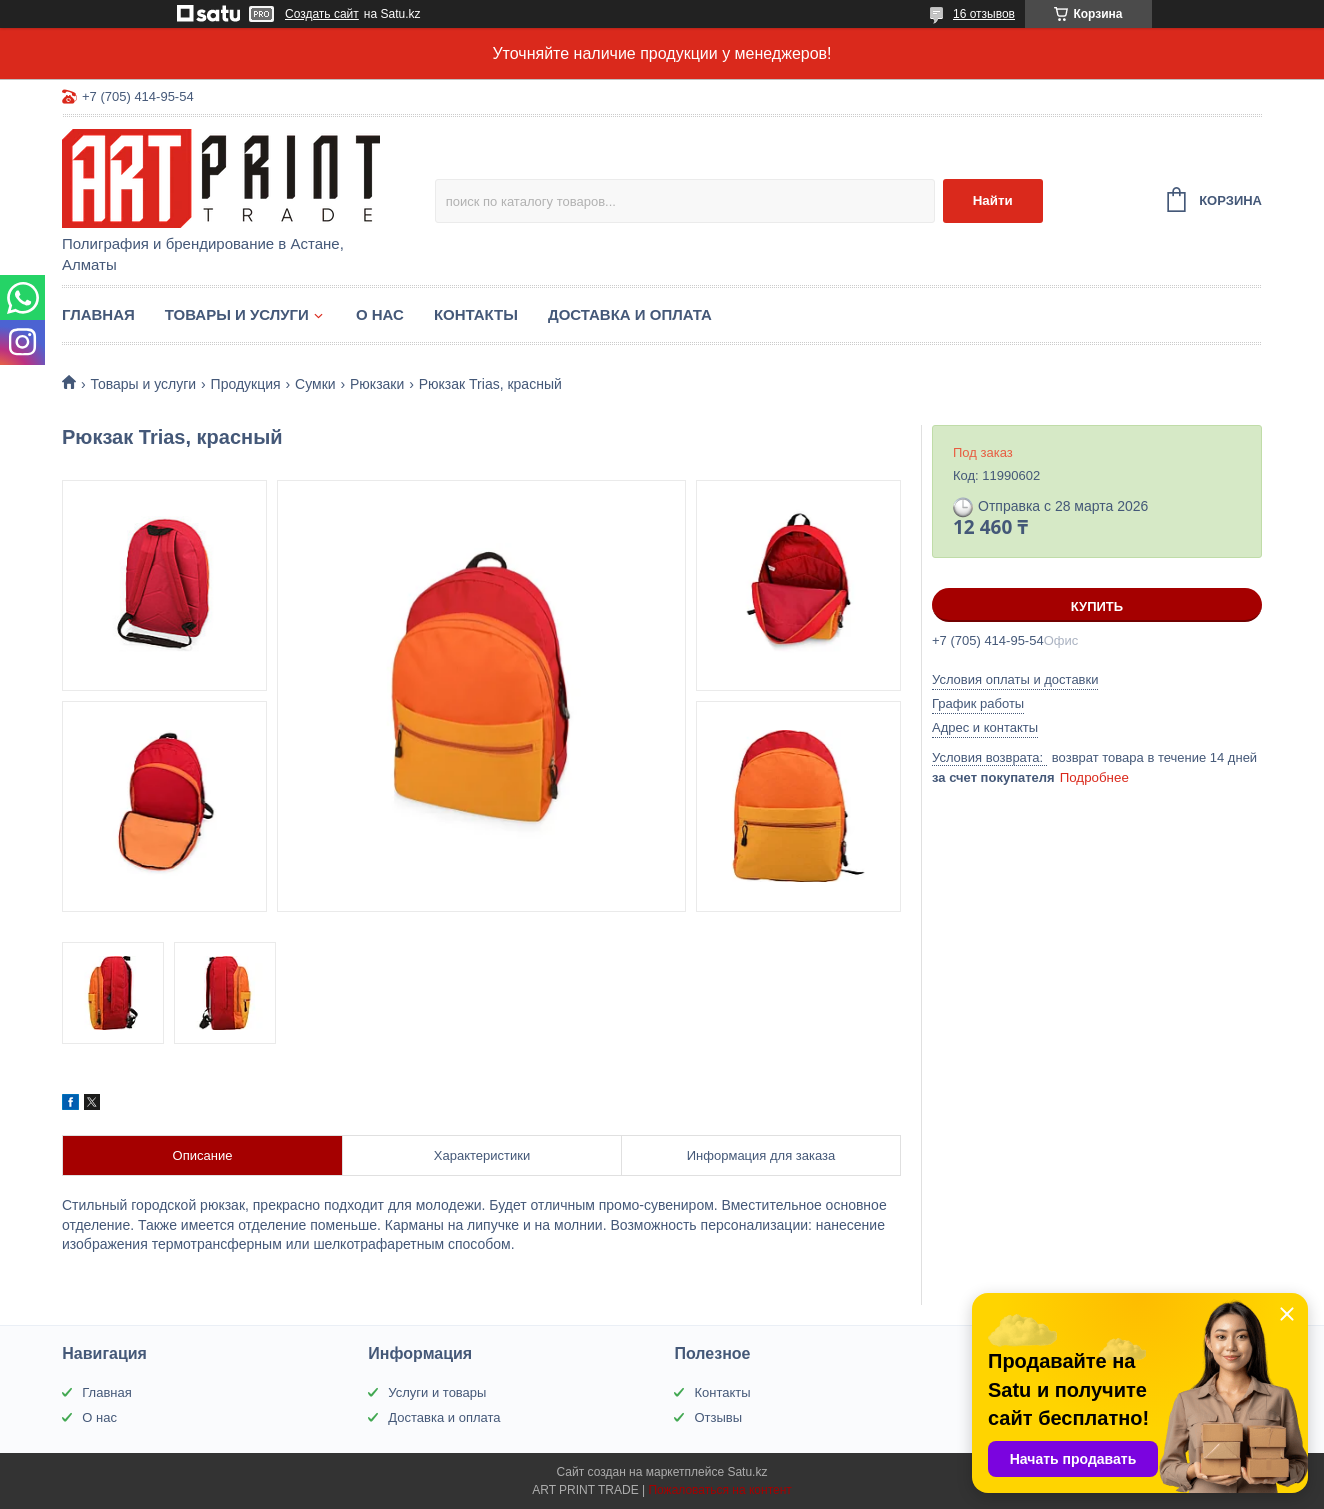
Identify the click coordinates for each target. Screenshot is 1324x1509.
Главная (98, 314)
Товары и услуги (237, 314)
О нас (380, 314)
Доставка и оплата (630, 314)
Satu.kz (747, 1472)
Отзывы (718, 1417)
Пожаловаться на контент (719, 1490)
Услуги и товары (437, 1392)
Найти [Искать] (993, 200)
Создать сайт (322, 14)
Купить (1097, 606)
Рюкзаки (377, 384)
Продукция (246, 384)
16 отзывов (984, 14)
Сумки (315, 384)
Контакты (476, 314)
